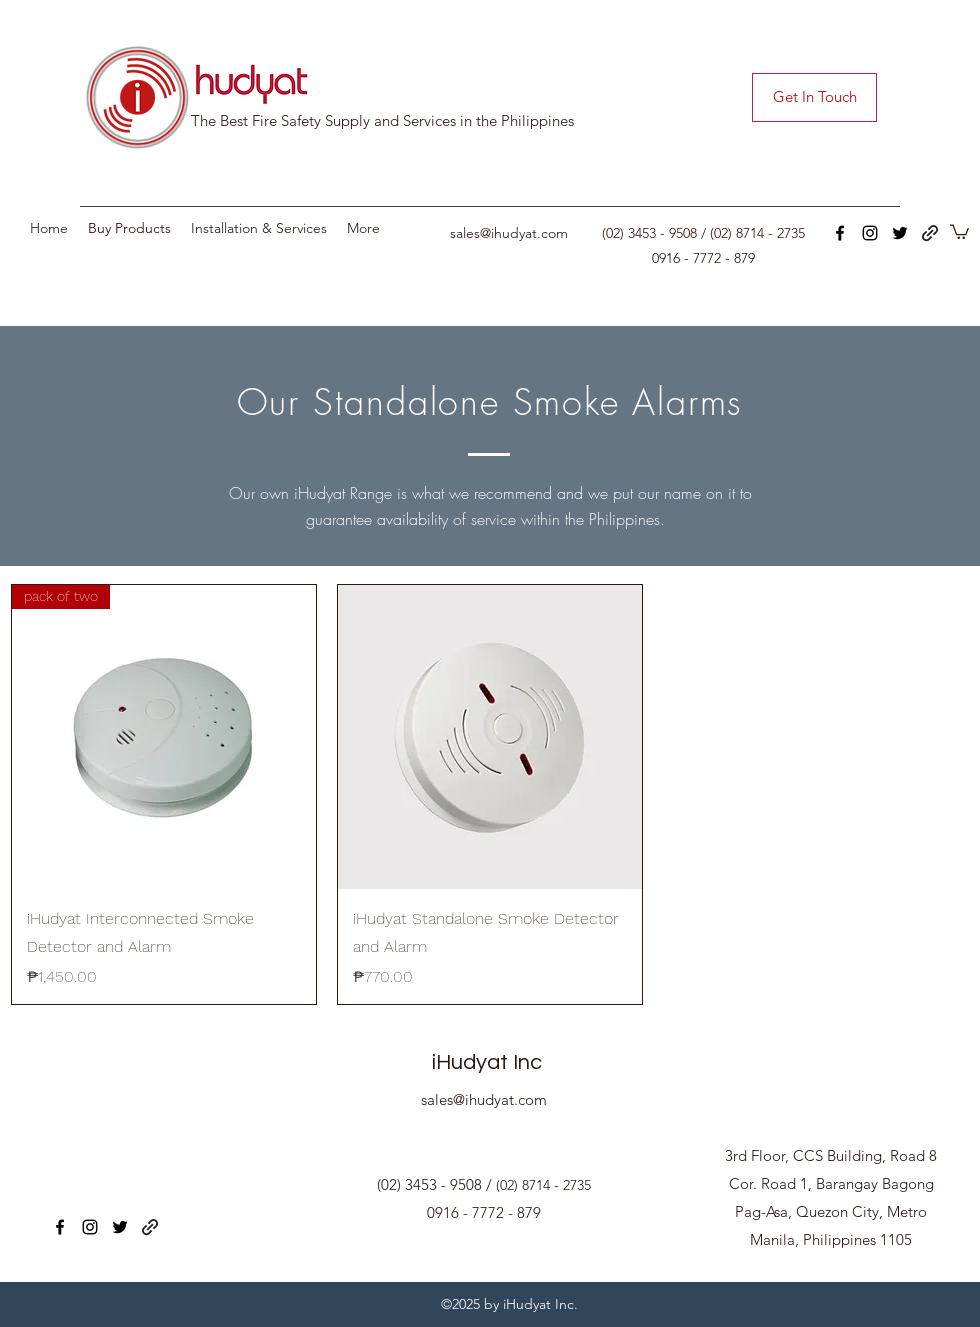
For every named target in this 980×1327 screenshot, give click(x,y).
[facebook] (840, 233)
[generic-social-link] (930, 233)
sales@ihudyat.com (509, 233)
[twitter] (900, 233)
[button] (959, 231)
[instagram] (870, 233)
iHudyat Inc (487, 1062)
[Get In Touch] (814, 97)
